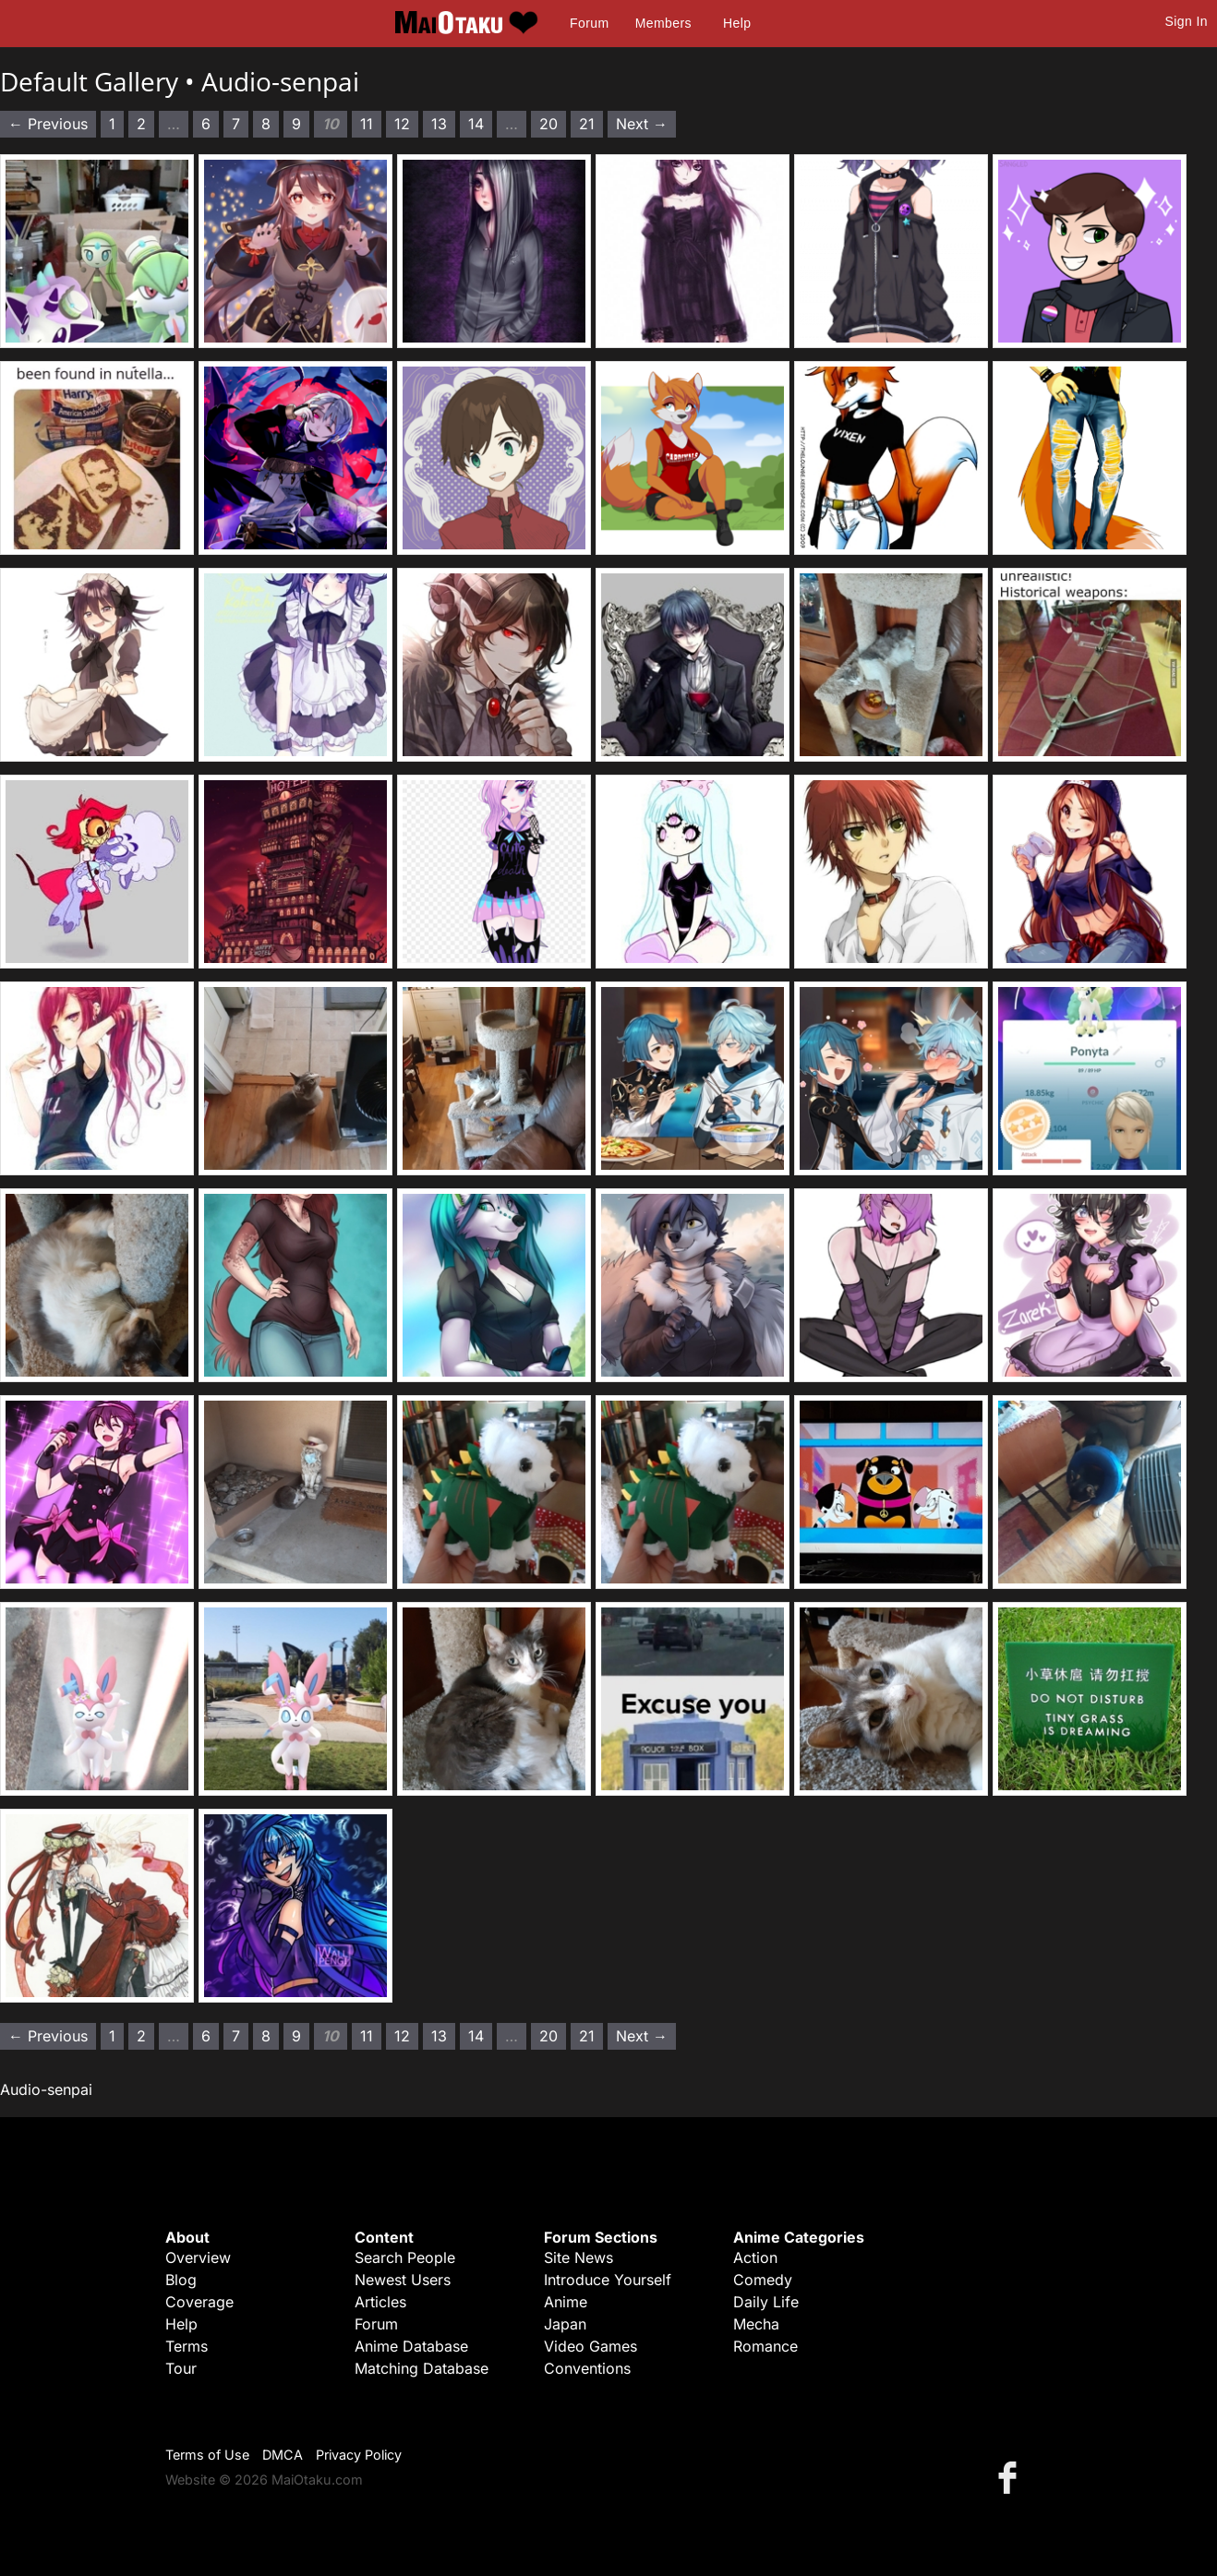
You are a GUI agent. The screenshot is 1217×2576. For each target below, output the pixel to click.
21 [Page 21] (587, 123)
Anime (565, 2302)
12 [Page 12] (402, 123)
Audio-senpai (280, 81)
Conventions (587, 2368)
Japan (565, 2324)
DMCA (282, 2454)
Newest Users (403, 2279)
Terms (186, 2346)
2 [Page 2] (141, 123)
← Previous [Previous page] (48, 123)
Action (755, 2257)
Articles (380, 2302)
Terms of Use (207, 2454)
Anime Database (411, 2346)
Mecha (756, 2324)
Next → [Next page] (642, 123)
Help (737, 23)
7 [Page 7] (236, 123)
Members (663, 23)
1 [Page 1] (112, 123)
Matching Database (421, 2368)
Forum (589, 23)
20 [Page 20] (548, 123)
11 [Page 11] (366, 123)
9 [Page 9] (296, 123)
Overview (198, 2257)
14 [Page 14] (476, 123)
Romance (765, 2346)
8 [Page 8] (266, 123)
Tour (181, 2368)
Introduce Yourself (607, 2279)
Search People (405, 2257)
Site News (578, 2257)
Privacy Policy (359, 2454)
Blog (181, 2279)
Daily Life (766, 2302)
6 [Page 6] (206, 123)
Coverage (199, 2302)
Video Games (590, 2346)
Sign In (1186, 21)
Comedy (762, 2279)
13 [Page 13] (439, 123)
